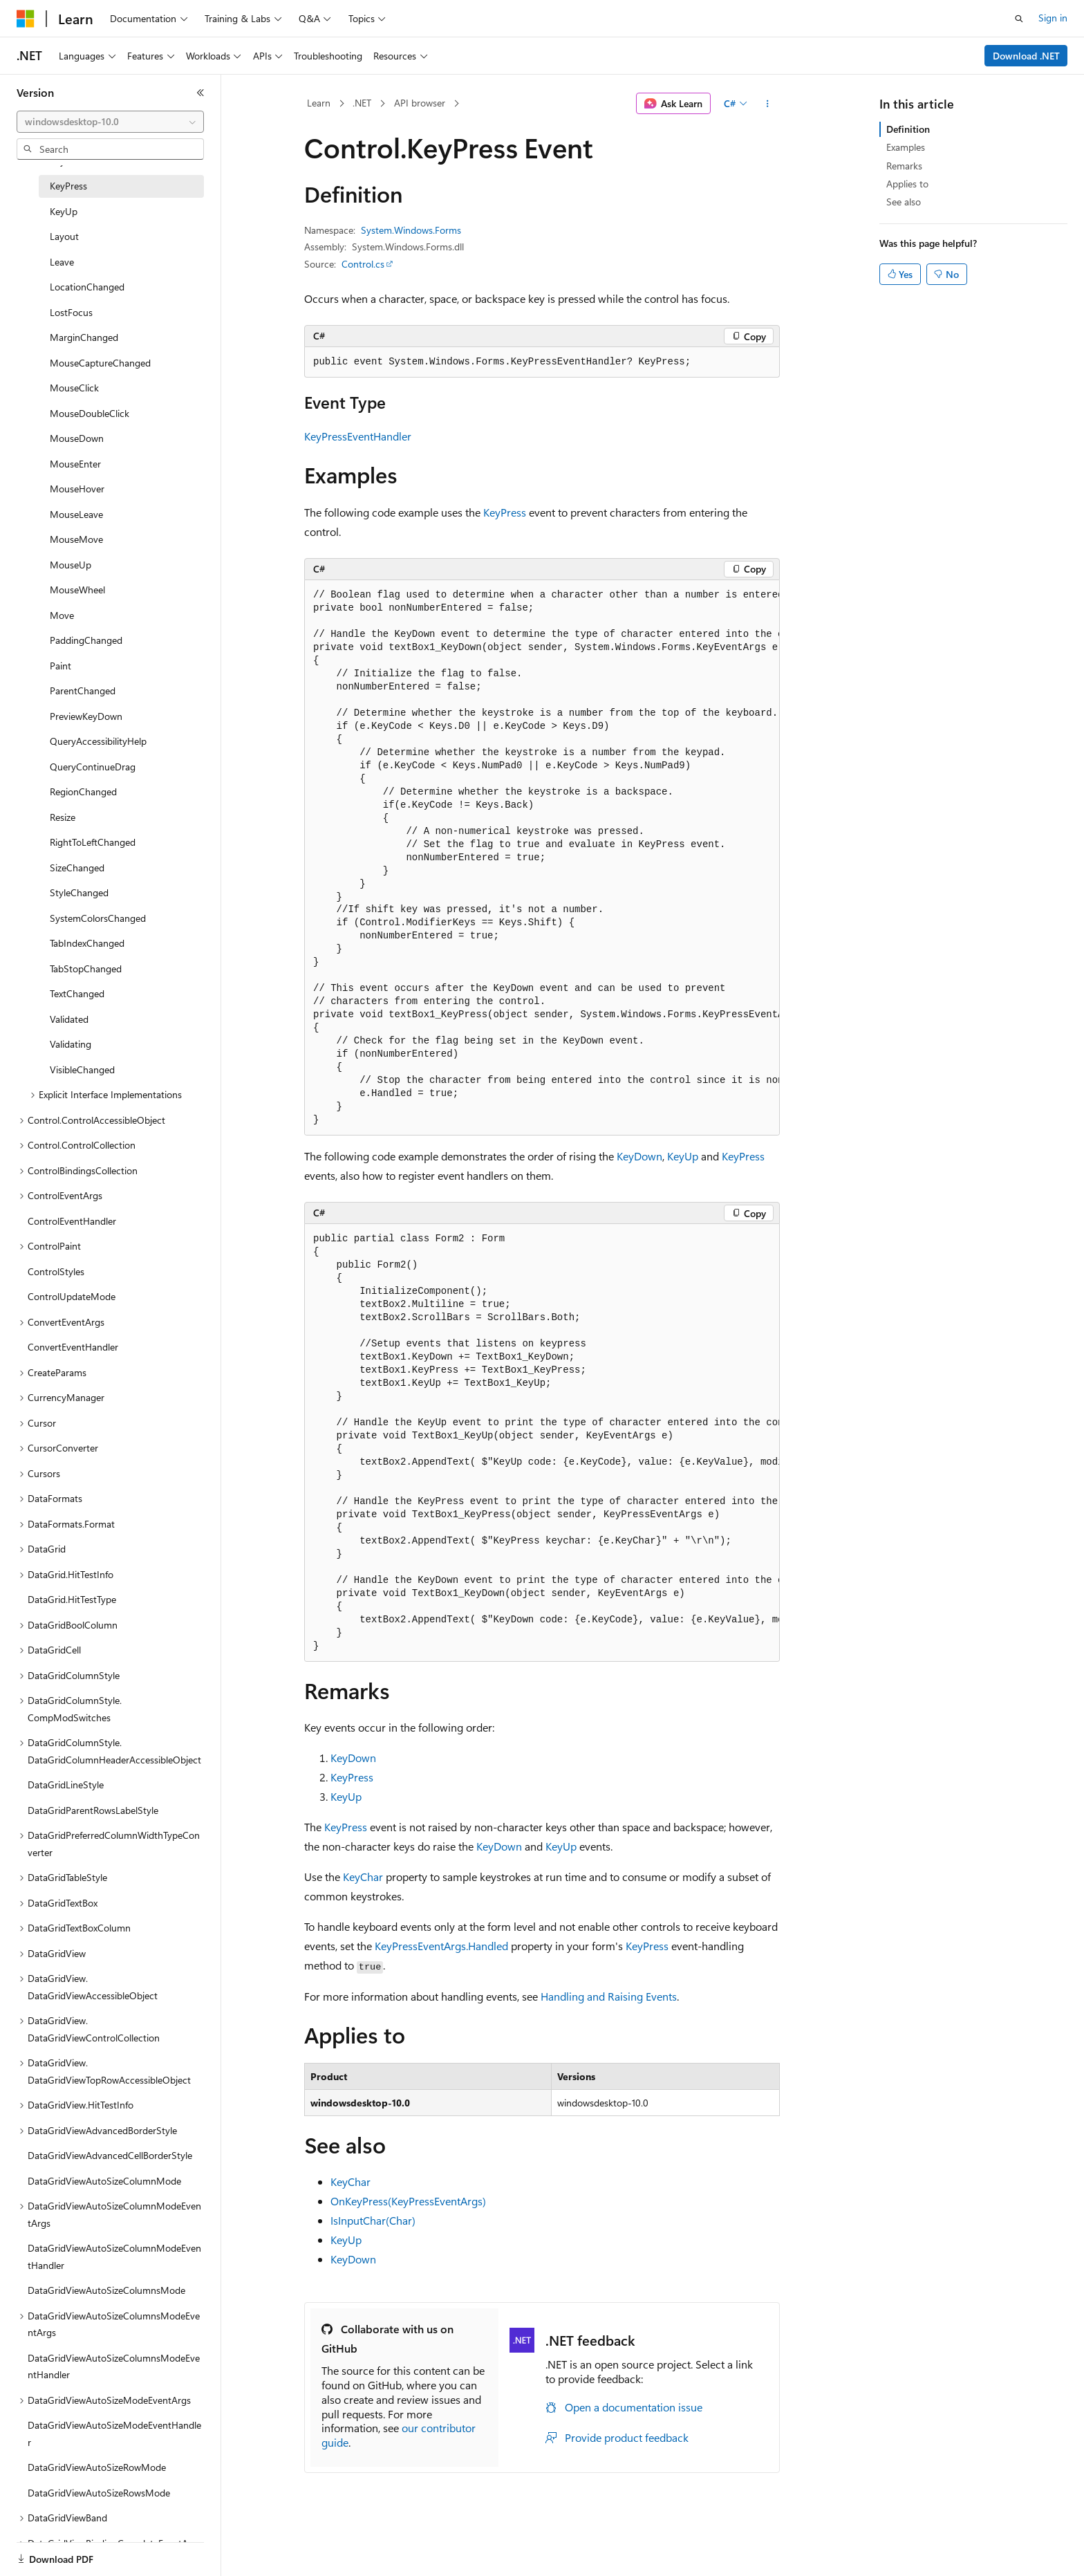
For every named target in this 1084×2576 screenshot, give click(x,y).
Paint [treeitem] (60, 665)
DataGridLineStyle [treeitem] (66, 1784)
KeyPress (504, 512)
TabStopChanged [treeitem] (86, 968)
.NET (362, 102)
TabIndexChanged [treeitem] (87, 942)
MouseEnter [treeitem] (75, 463)
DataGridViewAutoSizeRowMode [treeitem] (97, 2467)
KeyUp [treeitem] (63, 211)
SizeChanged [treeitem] (77, 867)
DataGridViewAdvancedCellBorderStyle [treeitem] (110, 2155)
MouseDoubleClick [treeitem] (89, 413)
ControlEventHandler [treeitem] (72, 1220)
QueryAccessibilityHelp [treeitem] (98, 741)
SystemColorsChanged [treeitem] (98, 918)
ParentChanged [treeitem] (82, 690)
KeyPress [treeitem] (68, 185)
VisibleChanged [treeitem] (82, 1069)
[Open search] (1019, 18)
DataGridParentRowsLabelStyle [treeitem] (93, 1810)
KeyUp (682, 1156)
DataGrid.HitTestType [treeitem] (72, 1599)
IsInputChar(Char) (372, 2220)
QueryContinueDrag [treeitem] (93, 766)
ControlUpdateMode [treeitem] (71, 1296)
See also (903, 201)
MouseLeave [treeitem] (76, 514)
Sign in (1052, 17)
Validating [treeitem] (70, 1043)
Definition (908, 129)
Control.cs (363, 263)
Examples (905, 147)
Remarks (904, 165)
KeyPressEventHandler (357, 436)
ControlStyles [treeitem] (56, 1271)
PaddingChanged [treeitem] (86, 640)
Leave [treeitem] (62, 261)
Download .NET (1026, 55)
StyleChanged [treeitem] (79, 892)
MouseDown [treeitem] (77, 438)
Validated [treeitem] (69, 1019)
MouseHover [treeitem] (77, 488)
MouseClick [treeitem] (74, 387)
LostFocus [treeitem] (71, 312)
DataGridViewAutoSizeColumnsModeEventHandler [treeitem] (114, 2366)
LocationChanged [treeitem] (87, 286)
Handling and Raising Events (609, 1996)
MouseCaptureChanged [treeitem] (100, 362)
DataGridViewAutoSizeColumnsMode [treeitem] (106, 2290)
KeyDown (639, 1156)
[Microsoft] (26, 19)
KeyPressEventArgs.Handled (441, 1945)
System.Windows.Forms (411, 230)
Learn (318, 102)
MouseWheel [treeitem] (77, 589)
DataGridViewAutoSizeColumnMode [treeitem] (104, 2180)
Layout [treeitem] (64, 236)
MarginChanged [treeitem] (84, 337)
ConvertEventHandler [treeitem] (73, 1346)
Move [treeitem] (62, 615)
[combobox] (110, 122)
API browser (419, 102)
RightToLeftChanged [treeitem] (93, 842)
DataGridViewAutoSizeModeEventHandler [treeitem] (114, 2433)
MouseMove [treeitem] (76, 539)
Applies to (907, 183)
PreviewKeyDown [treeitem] (86, 716)
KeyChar (363, 1876)
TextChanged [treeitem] (77, 993)
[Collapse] (200, 92)
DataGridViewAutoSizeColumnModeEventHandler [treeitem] (114, 2256)
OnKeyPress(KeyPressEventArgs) (408, 2201)
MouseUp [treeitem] (70, 564)
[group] (542, 858)
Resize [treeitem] (62, 817)
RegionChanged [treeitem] (83, 791)
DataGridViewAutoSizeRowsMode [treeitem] (99, 2492)
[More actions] (768, 104)
